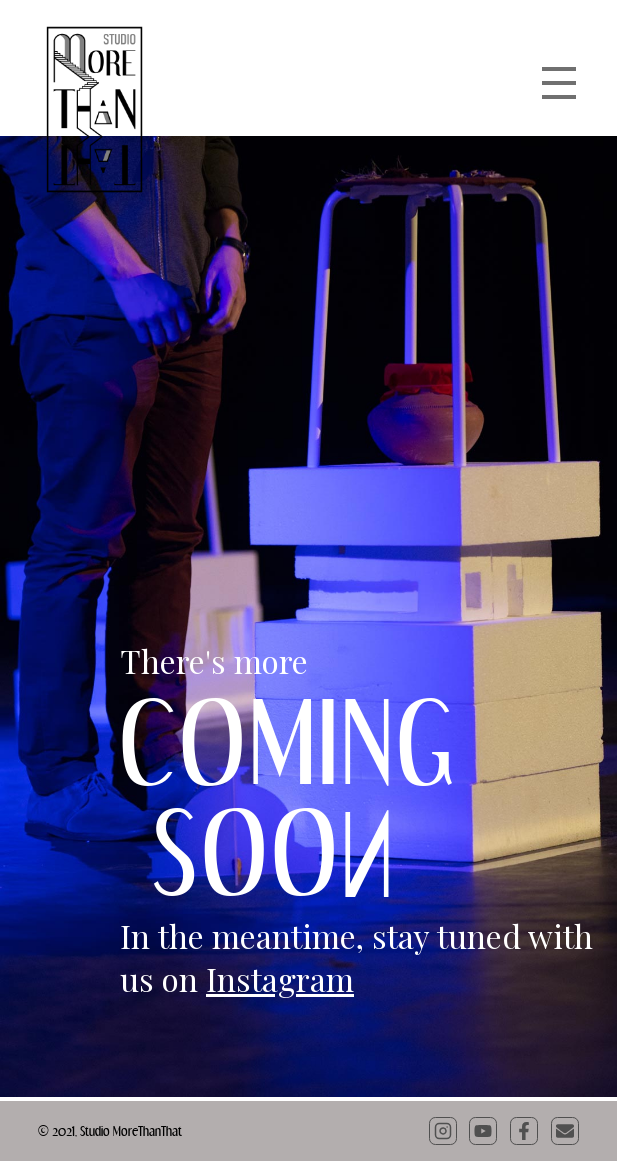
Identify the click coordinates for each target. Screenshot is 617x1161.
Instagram (280, 978)
